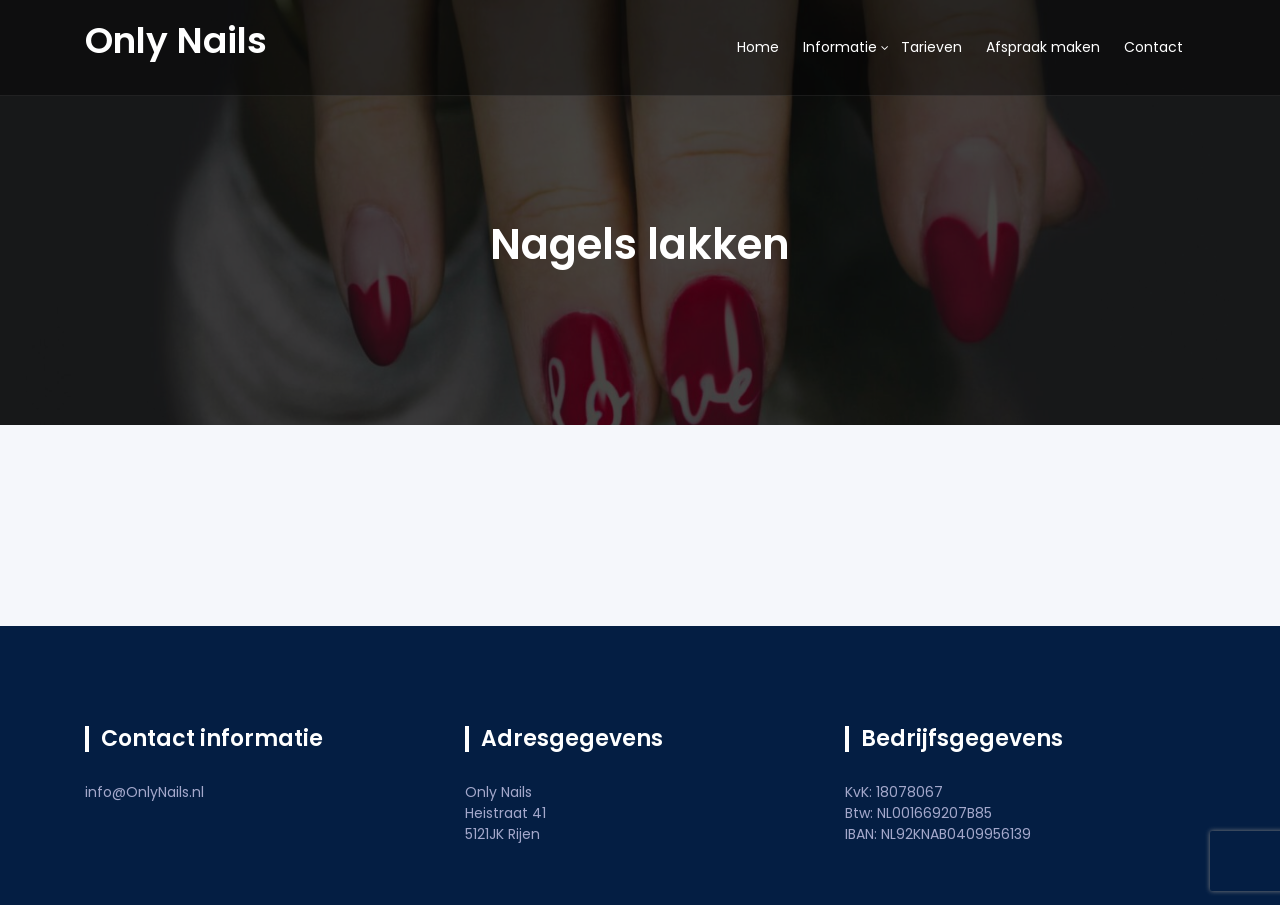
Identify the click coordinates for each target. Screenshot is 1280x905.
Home (758, 47)
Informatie (840, 47)
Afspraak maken (1043, 47)
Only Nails (176, 40)
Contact (1153, 47)
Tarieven (931, 47)
